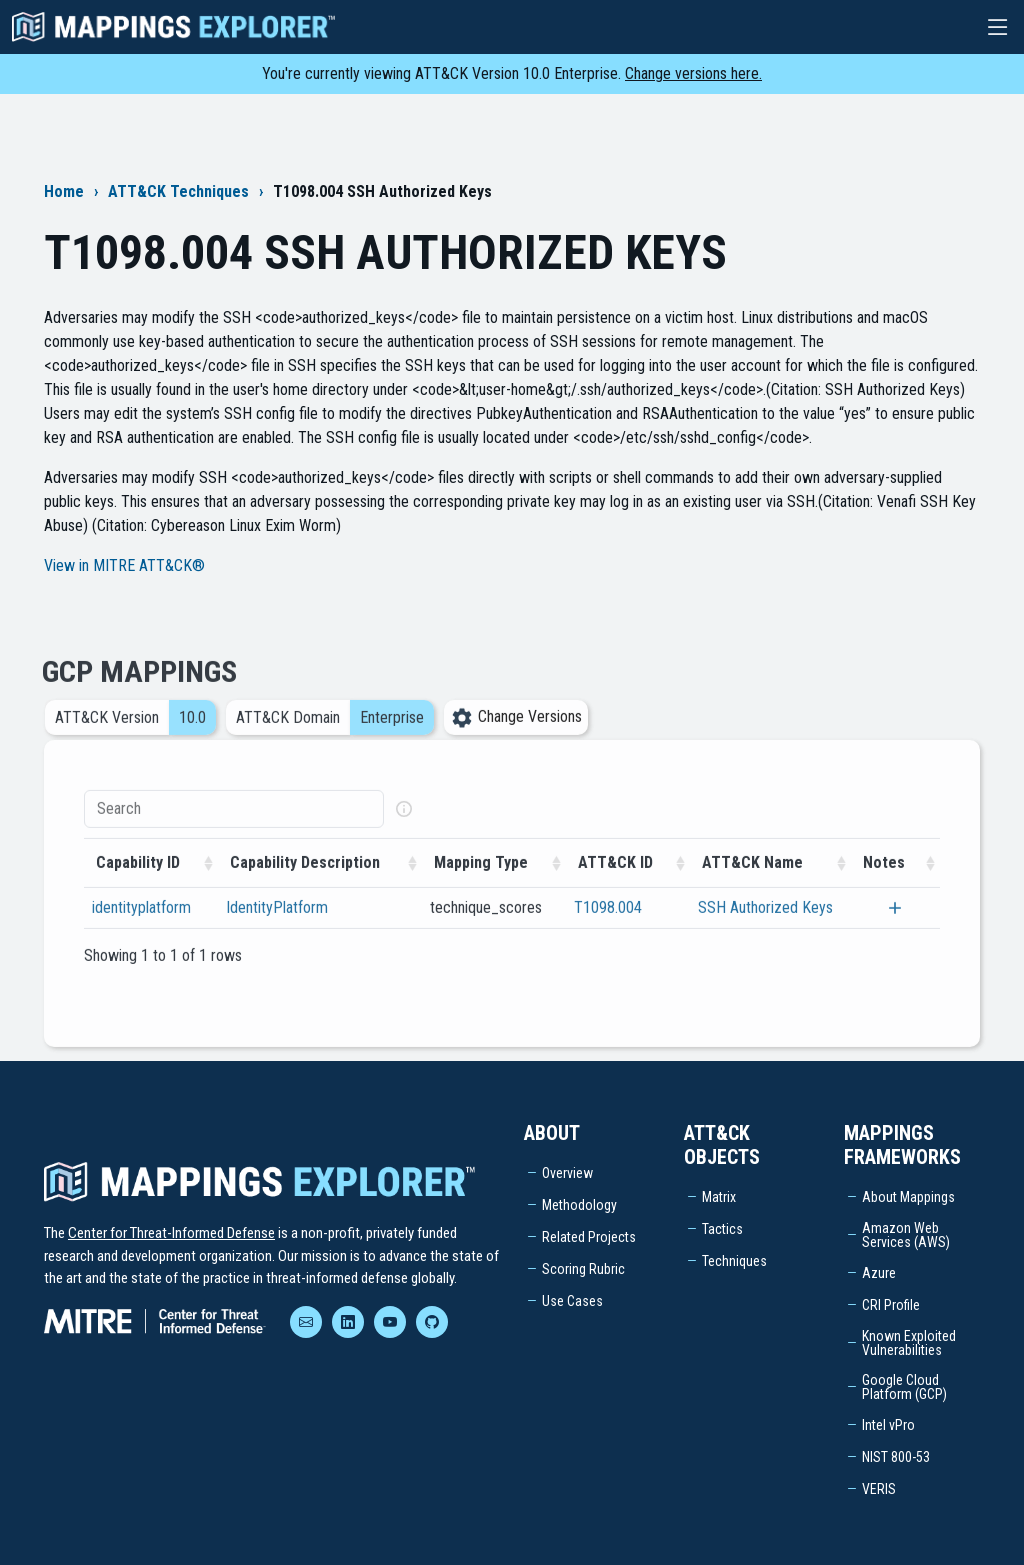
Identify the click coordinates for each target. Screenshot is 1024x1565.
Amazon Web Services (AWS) (906, 1235)
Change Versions (516, 736)
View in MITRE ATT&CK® (124, 565)
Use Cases (572, 1301)
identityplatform (141, 927)
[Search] (234, 829)
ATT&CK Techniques (178, 191)
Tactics (722, 1229)
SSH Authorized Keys (765, 927)
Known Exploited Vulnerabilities (909, 1343)
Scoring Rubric (583, 1269)
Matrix (719, 1197)
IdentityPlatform (277, 927)
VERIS (879, 1489)
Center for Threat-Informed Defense (171, 1233)
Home (64, 191)
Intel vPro (888, 1425)
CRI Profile (891, 1305)
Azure (879, 1273)
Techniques (734, 1261)
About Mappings (908, 1197)
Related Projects (589, 1237)
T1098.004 (608, 927)
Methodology (579, 1205)
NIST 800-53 (896, 1457)
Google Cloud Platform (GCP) (904, 1387)
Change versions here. (693, 73)
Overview (567, 1173)
